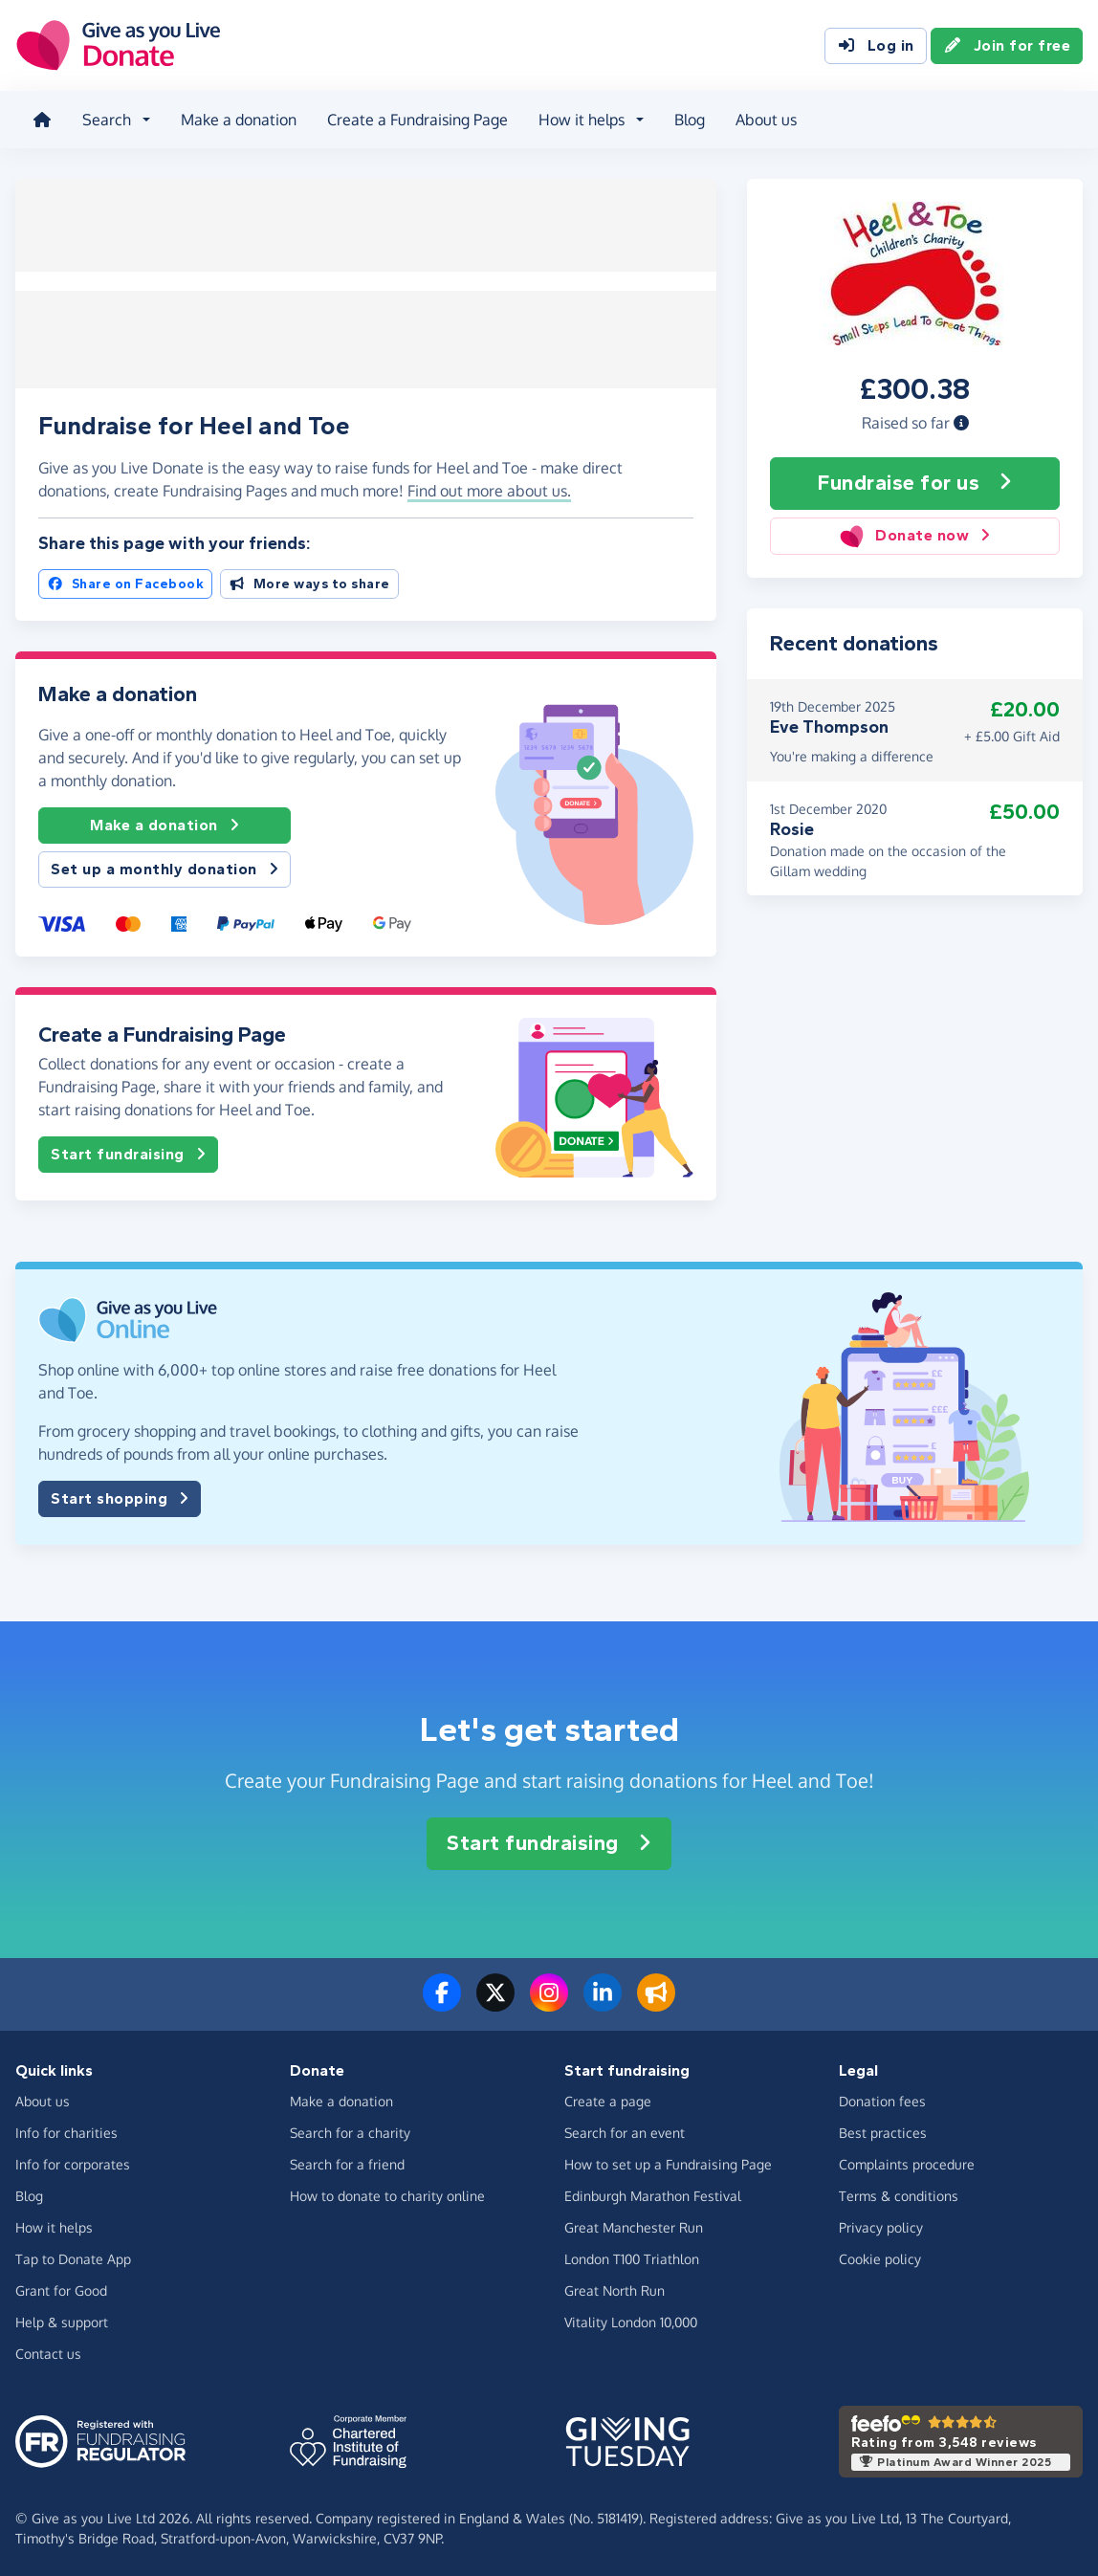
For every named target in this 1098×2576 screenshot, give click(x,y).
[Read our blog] (656, 2001)
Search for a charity (350, 2130)
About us (764, 118)
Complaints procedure (907, 2161)
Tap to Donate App (73, 2256)
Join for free (1007, 45)
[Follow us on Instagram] (549, 2001)
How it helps (54, 2224)
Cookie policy (880, 2256)
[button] (961, 419)
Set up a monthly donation (164, 866)
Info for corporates (72, 2161)
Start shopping (119, 1496)
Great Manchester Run (633, 2224)
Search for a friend (347, 2161)
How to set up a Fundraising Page (668, 2161)
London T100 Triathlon (631, 2256)
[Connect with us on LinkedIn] (602, 2001)
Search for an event (624, 2130)
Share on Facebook (125, 582)
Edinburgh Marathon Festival (652, 2193)
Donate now (915, 533)
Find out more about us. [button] (489, 487)
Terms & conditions (898, 2193)
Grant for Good (61, 2287)
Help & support (61, 2319)
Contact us (48, 2351)
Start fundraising (128, 1151)
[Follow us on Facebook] (442, 2001)
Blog (687, 118)
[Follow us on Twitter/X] (495, 2001)
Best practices (883, 2130)
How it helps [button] (580, 118)
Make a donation (237, 118)
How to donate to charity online (387, 2193)
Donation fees (882, 2098)
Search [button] (104, 118)
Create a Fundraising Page (415, 118)
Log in (875, 45)
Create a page (607, 2098)
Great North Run (614, 2287)
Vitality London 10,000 (630, 2319)
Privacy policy (881, 2224)
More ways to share (309, 582)
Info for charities (66, 2130)
